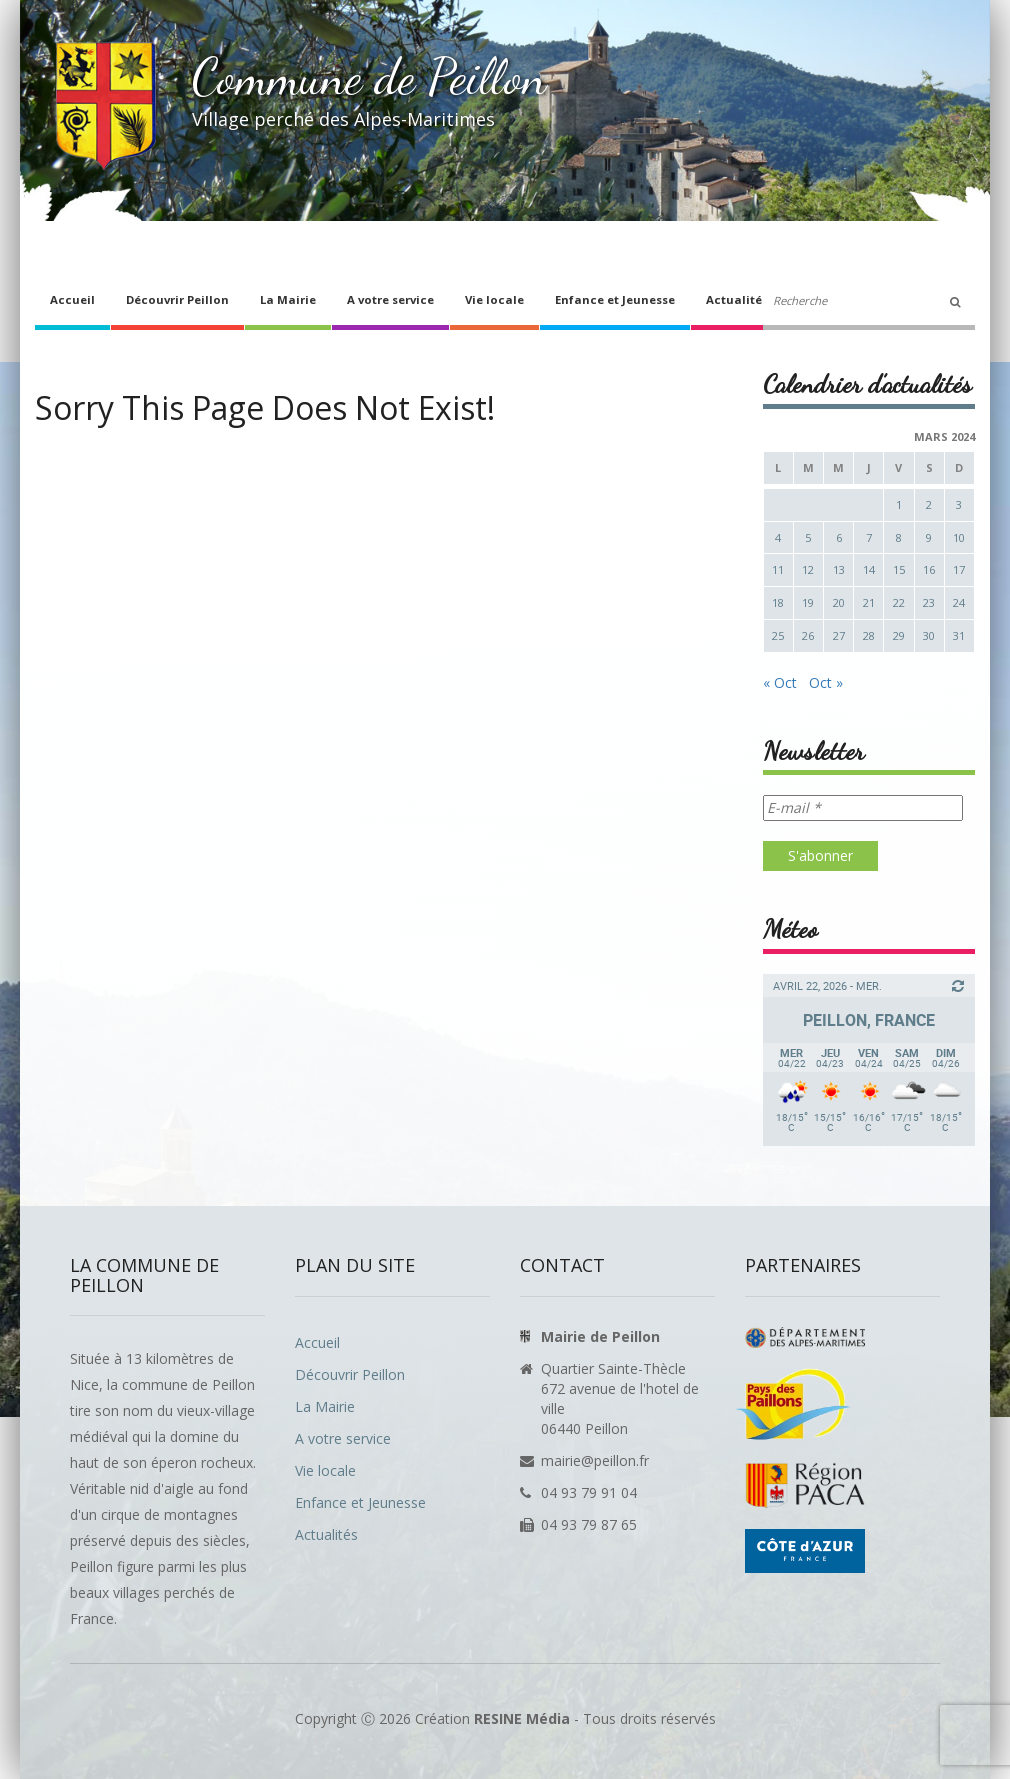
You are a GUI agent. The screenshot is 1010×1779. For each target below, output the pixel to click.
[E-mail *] (863, 808)
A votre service (390, 299)
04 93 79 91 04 (589, 1492)
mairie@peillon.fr (595, 1460)
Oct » (826, 682)
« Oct (780, 682)
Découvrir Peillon (177, 299)
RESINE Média (522, 1718)
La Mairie (288, 299)
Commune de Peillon (369, 77)
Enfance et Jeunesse (615, 299)
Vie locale (494, 299)
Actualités (737, 299)
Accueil (72, 299)
